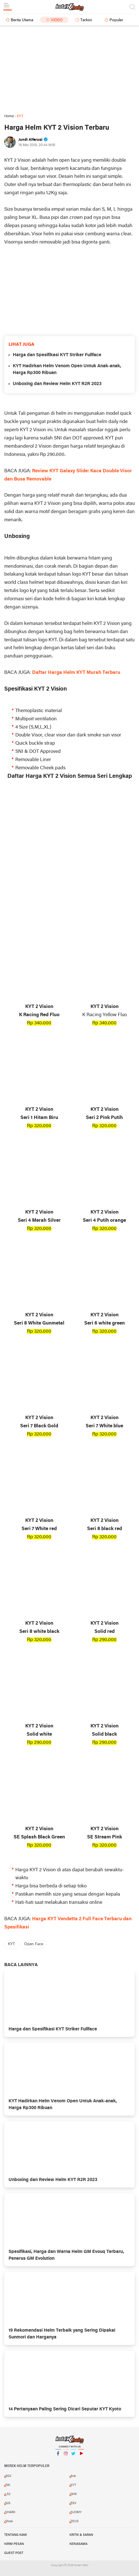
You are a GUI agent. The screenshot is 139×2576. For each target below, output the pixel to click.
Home (9, 116)
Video (57, 20)
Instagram (66, 2455)
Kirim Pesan (14, 2544)
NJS (7, 2503)
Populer (116, 20)
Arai (73, 2476)
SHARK (10, 2512)
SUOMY (76, 2512)
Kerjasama (78, 2544)
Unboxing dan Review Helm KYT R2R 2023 (57, 384)
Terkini (86, 20)
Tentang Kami (15, 2535)
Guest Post (13, 2553)
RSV (73, 2503)
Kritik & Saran (81, 2535)
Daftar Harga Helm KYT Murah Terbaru (76, 672)
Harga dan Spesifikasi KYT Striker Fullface (57, 355)
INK (7, 2485)
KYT (11, 1944)
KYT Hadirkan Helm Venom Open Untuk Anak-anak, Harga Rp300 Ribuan (67, 369)
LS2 (7, 2494)
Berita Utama (22, 20)
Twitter (73, 2455)
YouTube (81, 2455)
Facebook (58, 2455)
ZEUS (74, 2521)
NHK (73, 2494)
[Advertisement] (69, 69)
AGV (8, 2476)
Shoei (9, 2521)
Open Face (33, 1944)
